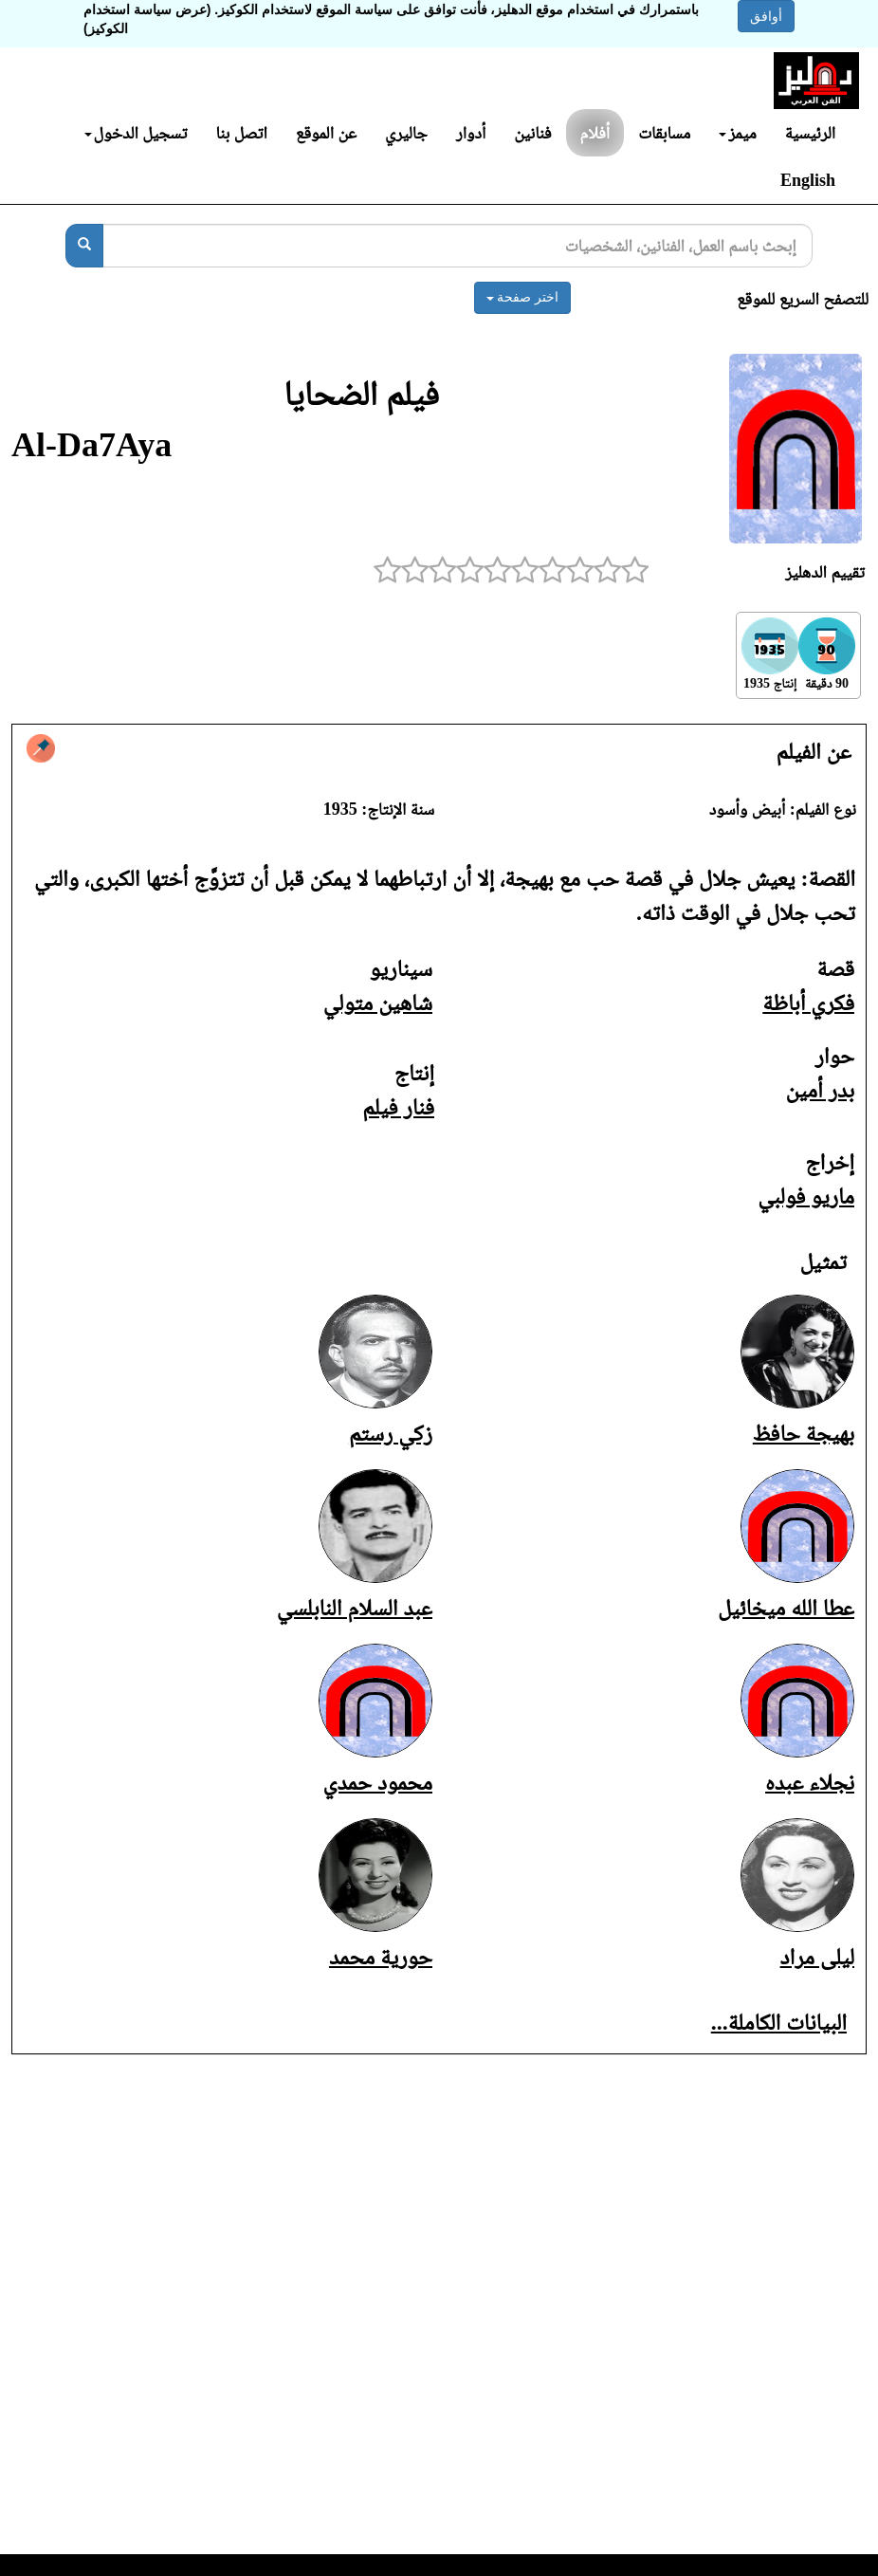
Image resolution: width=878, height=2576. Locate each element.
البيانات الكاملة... (779, 2022)
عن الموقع (326, 132)
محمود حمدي (377, 1782)
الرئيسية (810, 132)
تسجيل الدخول (136, 132)
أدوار (470, 132)
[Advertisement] (439, 2315)
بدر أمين (819, 1089)
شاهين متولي (377, 1002)
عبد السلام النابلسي (354, 1607)
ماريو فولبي (806, 1196)
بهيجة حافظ (803, 1433)
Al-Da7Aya (91, 445)
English (807, 180)
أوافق (766, 16)
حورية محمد (380, 1956)
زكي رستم (390, 1433)
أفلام (595, 132)
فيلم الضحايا (361, 394)
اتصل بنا (240, 132)
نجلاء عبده (809, 1782)
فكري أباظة (808, 1002)
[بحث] (84, 245)
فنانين (532, 132)
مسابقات (664, 132)
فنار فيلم (398, 1107)
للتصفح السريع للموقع (803, 298)
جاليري (406, 132)
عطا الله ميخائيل (786, 1607)
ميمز (737, 132)
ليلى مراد (817, 1956)
